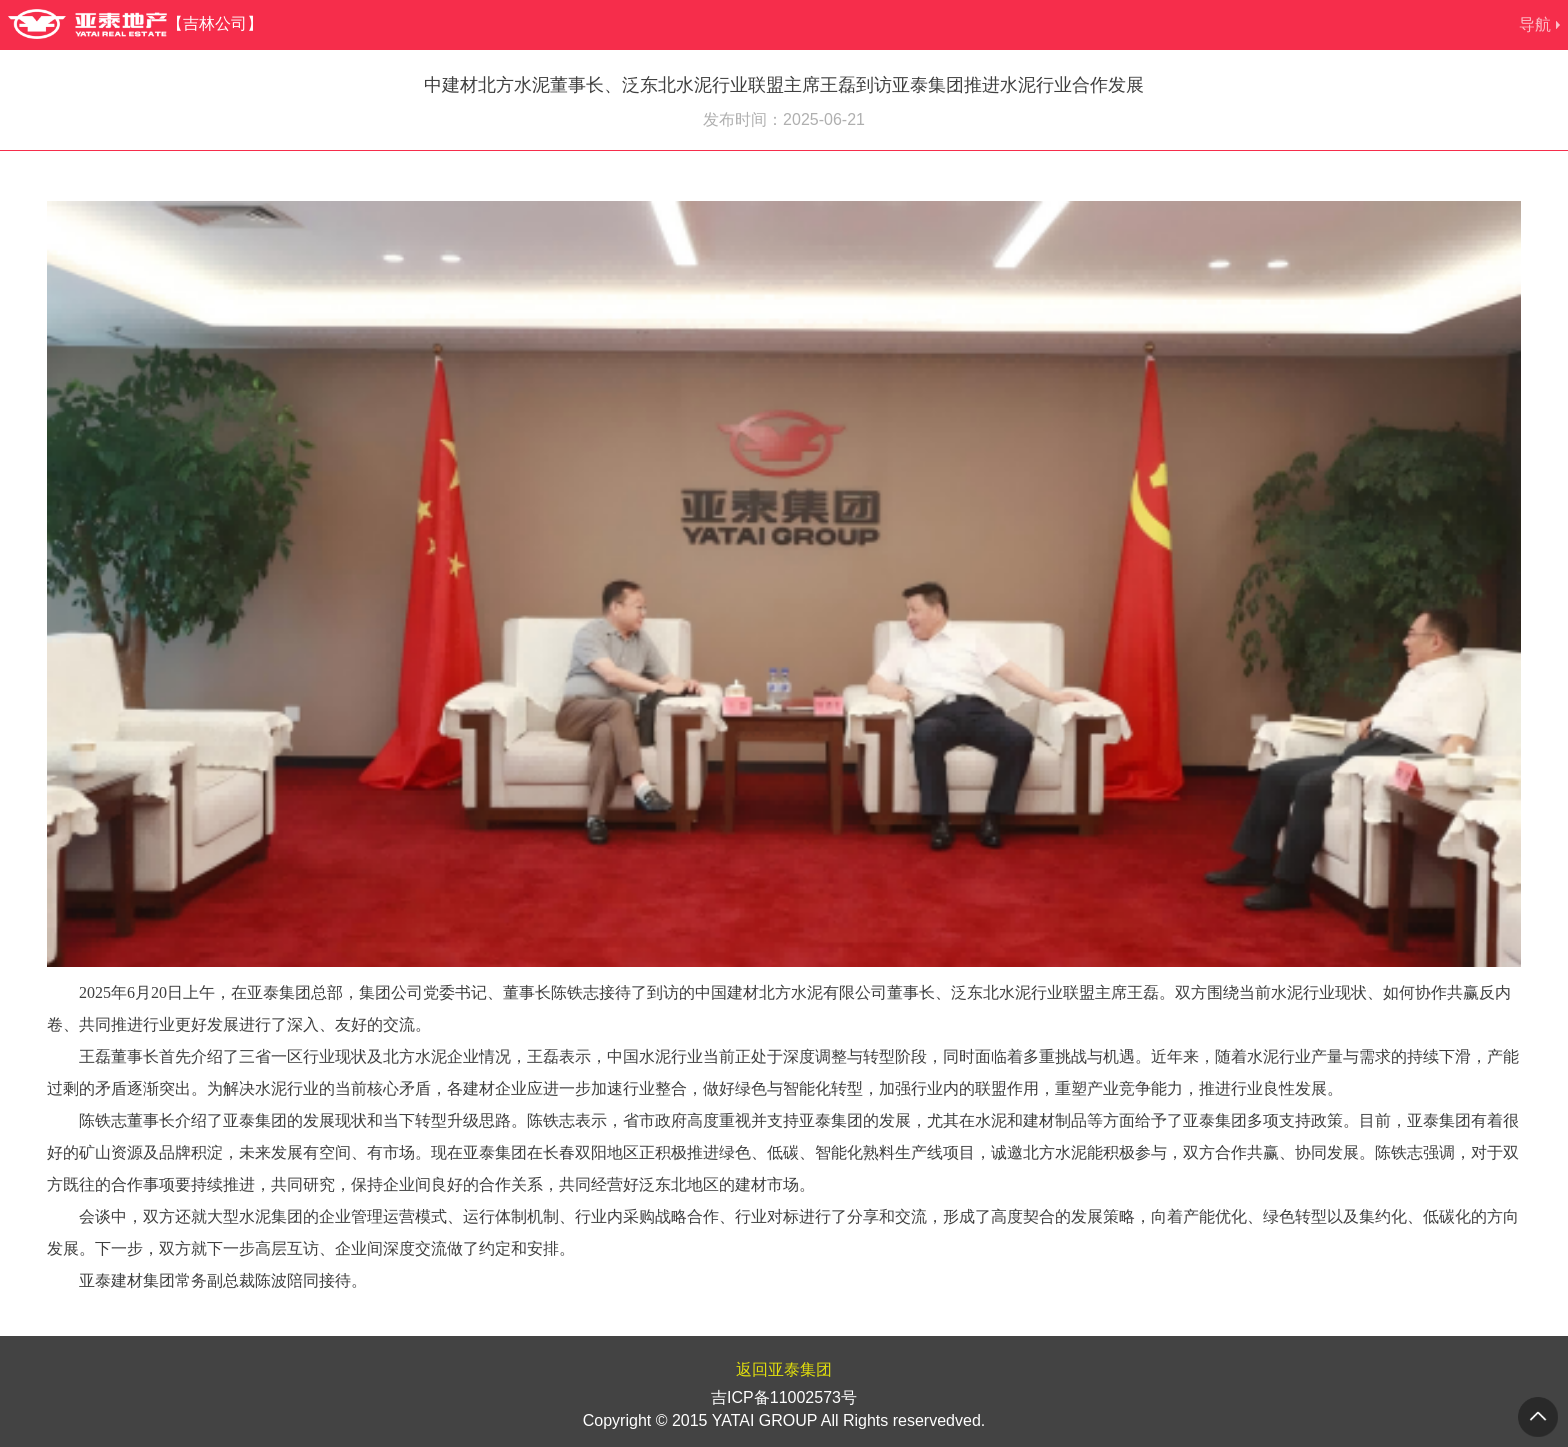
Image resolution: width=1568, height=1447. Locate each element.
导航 (1535, 24)
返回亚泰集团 (784, 1369)
